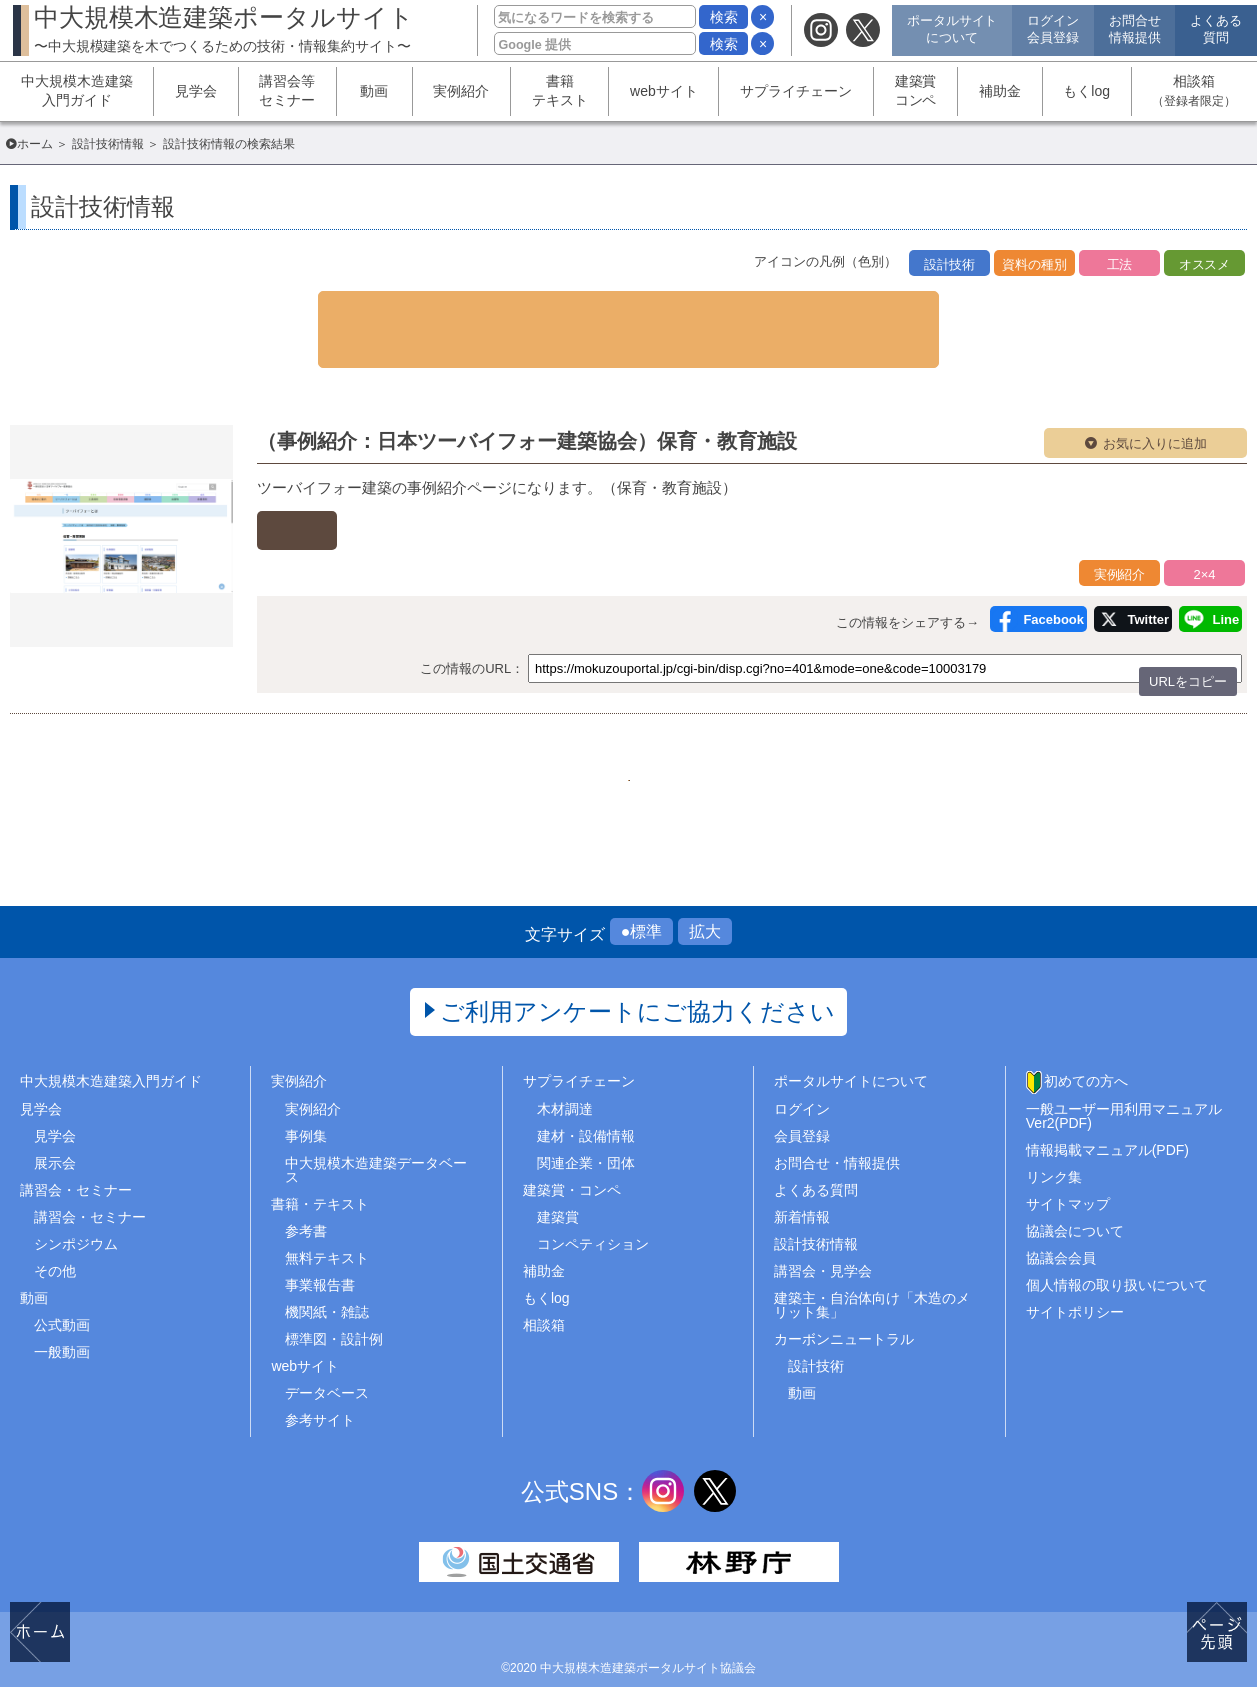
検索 (724, 17)
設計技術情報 (108, 144)
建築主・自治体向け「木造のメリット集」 (872, 1269)
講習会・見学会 (823, 1234)
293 (728, 728)
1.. (479, 728)
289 (528, 728)
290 (578, 728)
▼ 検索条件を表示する (629, 309)
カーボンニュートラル (844, 1303)
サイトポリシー (1075, 1276)
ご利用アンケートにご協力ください (637, 975)
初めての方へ (1086, 1045)
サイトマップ (1068, 1167)
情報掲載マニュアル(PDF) (1107, 1113)
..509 (778, 728)
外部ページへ (356, 485)
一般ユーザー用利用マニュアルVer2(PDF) (1124, 1079)
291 (628, 728)
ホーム (35, 144)
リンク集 (1054, 1140)
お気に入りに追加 (1155, 402)
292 (678, 728)
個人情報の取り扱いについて (1117, 1249)
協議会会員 (1061, 1221)
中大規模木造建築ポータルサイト (224, 28)
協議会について (1075, 1194)
